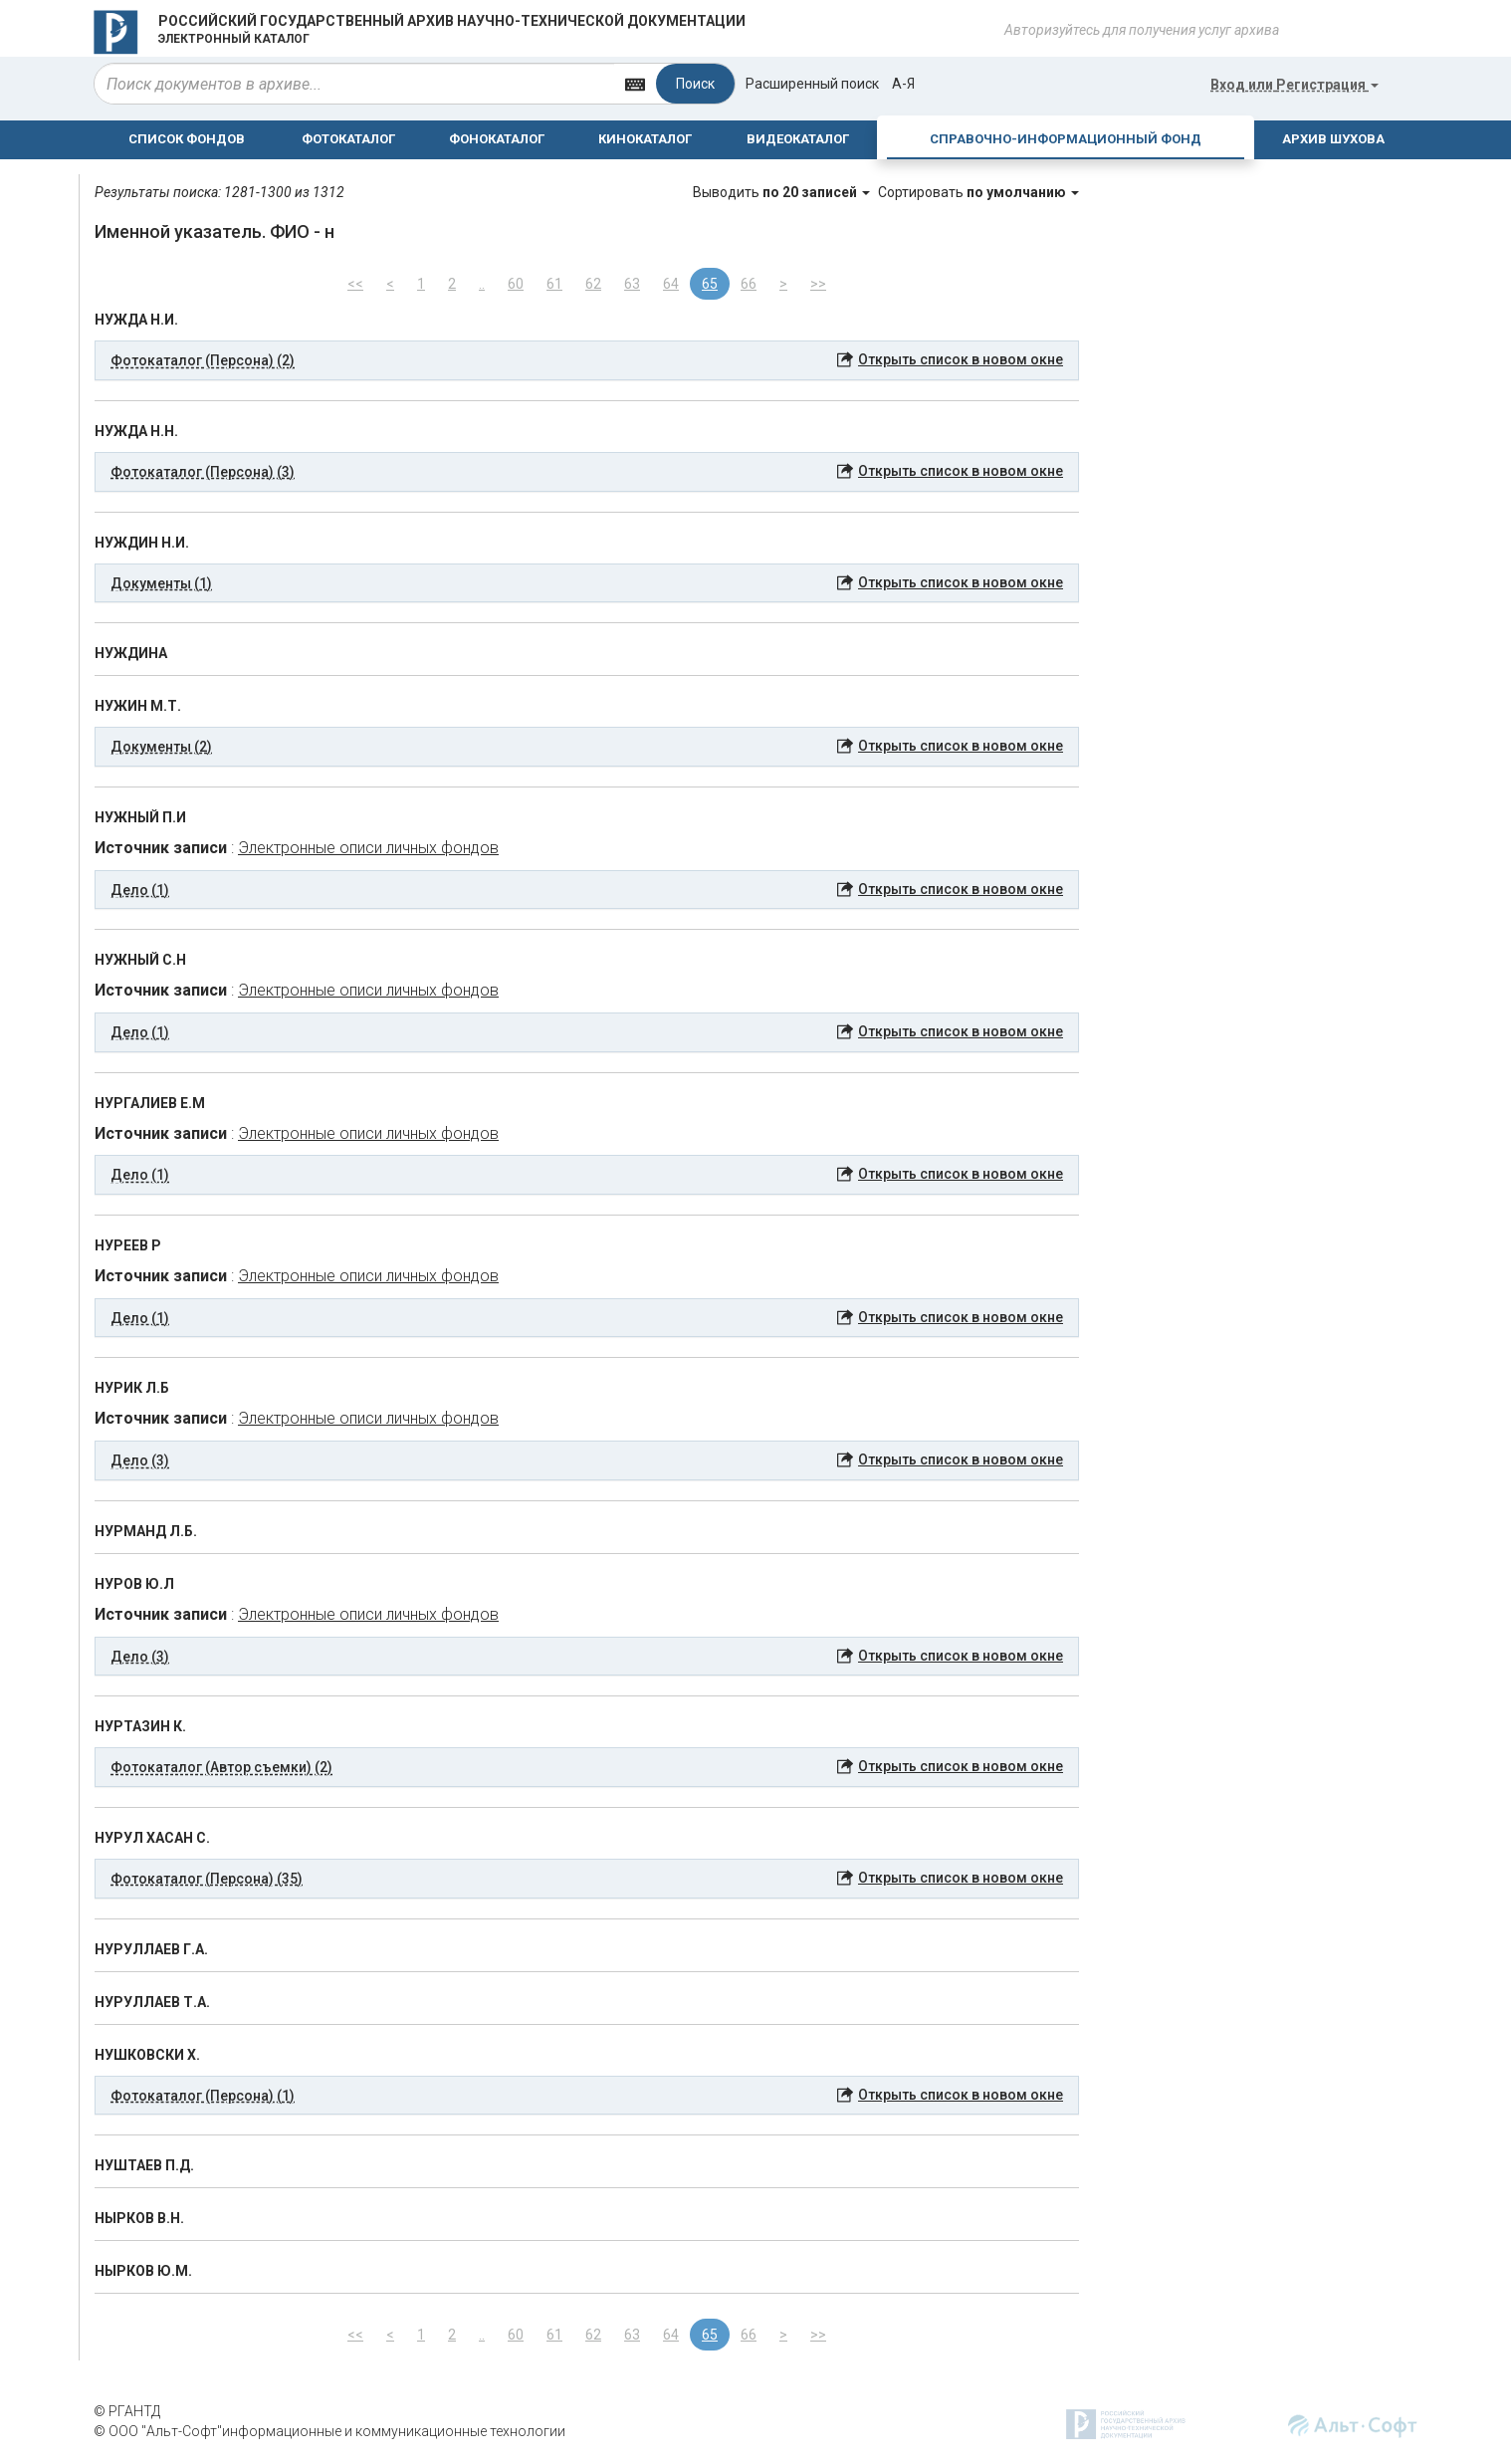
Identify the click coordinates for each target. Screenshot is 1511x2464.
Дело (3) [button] (139, 1460)
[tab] (587, 360)
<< (355, 284)
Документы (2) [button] (161, 747)
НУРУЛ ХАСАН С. (152, 1838)
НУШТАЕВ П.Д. (144, 2165)
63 (632, 284)
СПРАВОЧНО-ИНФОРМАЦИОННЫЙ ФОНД (1065, 138)
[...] (354, 84)
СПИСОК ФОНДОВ (186, 138)
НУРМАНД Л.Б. (146, 1531)
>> (818, 284)
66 (748, 284)
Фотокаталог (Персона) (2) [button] (202, 360)
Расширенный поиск (812, 84)
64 (671, 284)
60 (516, 284)
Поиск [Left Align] (695, 84)
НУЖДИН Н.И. (142, 543)
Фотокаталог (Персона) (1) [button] (202, 2096)
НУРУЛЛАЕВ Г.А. (151, 1949)
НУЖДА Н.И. (136, 320)
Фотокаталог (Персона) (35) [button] (206, 1879)
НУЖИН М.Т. (138, 706)
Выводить (783, 192)
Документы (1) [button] (161, 583)
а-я (903, 84)
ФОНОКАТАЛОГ (496, 138)
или (1294, 85)
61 (554, 284)
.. (482, 284)
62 (593, 284)
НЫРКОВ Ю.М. (143, 2271)
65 (710, 284)
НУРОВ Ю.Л (134, 1584)
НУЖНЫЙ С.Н (140, 960)
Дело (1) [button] (139, 890)
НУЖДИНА (131, 653)
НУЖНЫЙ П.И (140, 817)
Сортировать (978, 192)
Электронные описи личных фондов (368, 847)
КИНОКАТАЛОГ (645, 138)
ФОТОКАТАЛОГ (348, 138)
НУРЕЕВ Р (128, 1245)
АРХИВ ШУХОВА (1333, 138)
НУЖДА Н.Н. (136, 431)
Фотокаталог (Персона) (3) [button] (202, 472)
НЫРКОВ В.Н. (139, 2218)
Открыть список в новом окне (960, 359)
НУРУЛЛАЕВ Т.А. (152, 2002)
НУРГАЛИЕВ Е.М (150, 1103)
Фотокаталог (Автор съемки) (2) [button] (221, 1767)
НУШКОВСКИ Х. (147, 2055)
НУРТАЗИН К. (140, 1726)
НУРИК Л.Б (132, 1388)
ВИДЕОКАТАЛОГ (798, 138)
